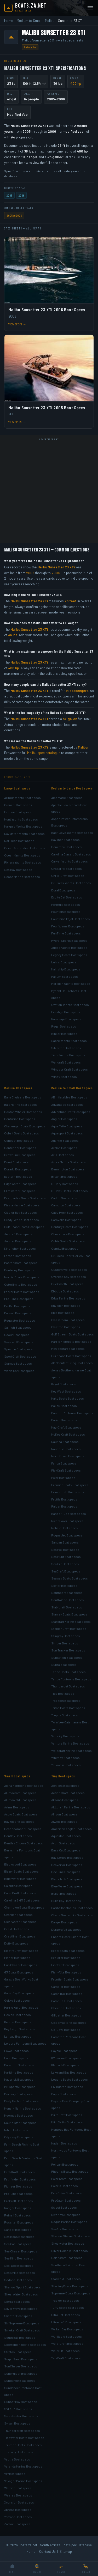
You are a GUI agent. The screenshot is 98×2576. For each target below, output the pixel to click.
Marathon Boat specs (19, 2065)
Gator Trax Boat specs (66, 1993)
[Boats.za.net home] (25, 8)
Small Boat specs (17, 1776)
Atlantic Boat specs (65, 1140)
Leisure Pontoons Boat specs (25, 2043)
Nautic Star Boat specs (20, 2122)
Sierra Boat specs (17, 2301)
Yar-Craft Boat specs (66, 2358)
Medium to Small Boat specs (72, 1088)
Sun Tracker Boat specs (68, 1650)
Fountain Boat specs (65, 911)
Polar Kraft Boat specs (67, 2178)
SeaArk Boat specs (64, 2229)
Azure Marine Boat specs (68, 1162)
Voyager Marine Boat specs (23, 2481)
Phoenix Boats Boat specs (69, 2171)
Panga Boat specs (64, 1463)
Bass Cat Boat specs (65, 1850)
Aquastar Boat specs (66, 1836)
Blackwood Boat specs (20, 1864)
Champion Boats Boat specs (24, 1907)
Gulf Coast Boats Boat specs (24, 1227)
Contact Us (47, 2551)
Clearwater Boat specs (20, 1921)
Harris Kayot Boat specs (21, 2007)
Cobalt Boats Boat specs (21, 1133)
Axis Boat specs (62, 1155)
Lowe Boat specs (16, 2050)
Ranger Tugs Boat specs (68, 1513)
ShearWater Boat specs (21, 2294)
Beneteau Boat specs (66, 847)
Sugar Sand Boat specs (20, 2359)
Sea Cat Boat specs (18, 2244)
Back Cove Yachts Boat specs (72, 832)
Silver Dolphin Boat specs (69, 2250)
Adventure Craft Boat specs (70, 1112)
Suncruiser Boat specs (20, 2373)
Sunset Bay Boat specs (20, 2401)
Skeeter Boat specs (18, 2316)
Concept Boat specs (18, 1140)
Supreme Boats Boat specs (70, 2293)
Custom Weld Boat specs (69, 1269)
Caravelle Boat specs (66, 1220)
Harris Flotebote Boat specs (71, 1341)
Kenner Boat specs (17, 2022)
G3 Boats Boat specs (18, 1972)
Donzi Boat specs (16, 1162)
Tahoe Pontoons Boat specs (71, 1679)
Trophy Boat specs (64, 1715)
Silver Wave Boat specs (20, 2308)
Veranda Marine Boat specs (23, 2466)
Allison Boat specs (64, 1814)
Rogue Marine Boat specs (69, 2221)
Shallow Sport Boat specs (22, 2287)
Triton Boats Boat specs (68, 1708)
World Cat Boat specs (19, 1370)
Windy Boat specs (64, 1076)
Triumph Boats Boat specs (23, 2445)
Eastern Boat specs (18, 1176)
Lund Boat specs (16, 2058)
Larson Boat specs (17, 1255)
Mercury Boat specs (18, 2094)
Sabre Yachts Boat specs (69, 1040)
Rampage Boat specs (66, 1019)
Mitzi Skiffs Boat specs (67, 2122)
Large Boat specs (17, 788)
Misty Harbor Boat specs (21, 2101)
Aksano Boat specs (64, 1800)
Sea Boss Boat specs (19, 2236)
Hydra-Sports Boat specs (69, 940)
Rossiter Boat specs (18, 2222)
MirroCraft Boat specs (66, 2115)
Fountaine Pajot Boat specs (70, 919)
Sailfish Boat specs (18, 1327)
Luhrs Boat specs (64, 962)
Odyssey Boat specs (18, 2137)
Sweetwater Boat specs (21, 2416)
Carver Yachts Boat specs (69, 861)
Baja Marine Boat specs (20, 1104)
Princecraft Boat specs (67, 1492)
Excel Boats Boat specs (68, 1950)
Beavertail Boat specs (66, 1865)
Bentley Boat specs (18, 1836)
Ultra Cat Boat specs (65, 2315)
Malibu (49, 21)
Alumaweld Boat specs (20, 1800)
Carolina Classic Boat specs (71, 854)
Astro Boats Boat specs (21, 1814)
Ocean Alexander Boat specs (24, 848)
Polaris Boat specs (64, 2186)
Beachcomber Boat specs (23, 1829)
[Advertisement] (49, 492)
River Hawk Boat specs (67, 1521)
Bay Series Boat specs (67, 1857)
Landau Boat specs (17, 2036)
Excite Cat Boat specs (66, 897)
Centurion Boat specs (19, 1119)
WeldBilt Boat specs (65, 2351)
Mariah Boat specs (64, 1420)
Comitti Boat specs (64, 1248)
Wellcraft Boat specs (66, 1062)
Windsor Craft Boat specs (69, 1069)
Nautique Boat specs (66, 1449)
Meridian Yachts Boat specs (70, 983)
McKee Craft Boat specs (68, 1434)
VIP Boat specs (14, 2473)
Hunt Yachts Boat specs (21, 819)
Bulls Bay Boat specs (66, 1901)
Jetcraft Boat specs (18, 1234)
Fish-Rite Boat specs (66, 1972)
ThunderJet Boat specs (68, 1686)
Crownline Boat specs (20, 1155)
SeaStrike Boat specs (19, 2272)
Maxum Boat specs (64, 976)
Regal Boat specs (63, 1026)
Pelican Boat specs (64, 2164)
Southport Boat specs (67, 1592)
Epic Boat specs (62, 1312)
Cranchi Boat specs (18, 805)
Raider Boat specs (64, 1506)
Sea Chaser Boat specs (20, 2251)
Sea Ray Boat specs (18, 869)
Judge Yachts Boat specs (69, 947)
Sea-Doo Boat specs (18, 2265)
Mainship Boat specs (65, 969)
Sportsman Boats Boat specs (25, 2344)
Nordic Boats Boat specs (21, 1277)
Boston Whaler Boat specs (23, 1112)
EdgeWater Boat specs (20, 1184)
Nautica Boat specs (65, 1441)
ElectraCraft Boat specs (21, 1950)
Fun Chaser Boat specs (20, 1965)
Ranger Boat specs (17, 2208)
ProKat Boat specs (17, 1306)
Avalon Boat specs (64, 1148)
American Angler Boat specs (71, 1829)
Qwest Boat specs (64, 2207)
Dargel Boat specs (64, 1922)
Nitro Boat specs (16, 2130)
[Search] (37, 2569)
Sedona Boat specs (18, 2280)
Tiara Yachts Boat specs (68, 1055)
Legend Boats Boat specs (69, 2079)
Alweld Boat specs (64, 1821)
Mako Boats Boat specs (67, 1398)
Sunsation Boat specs (67, 1657)
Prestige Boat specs (65, 1012)
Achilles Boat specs (65, 1785)
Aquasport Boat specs (67, 1133)
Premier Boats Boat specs (70, 1485)
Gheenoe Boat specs (66, 2008)
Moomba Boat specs (18, 2115)
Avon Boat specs (63, 1843)
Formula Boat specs (65, 904)
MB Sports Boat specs (20, 2086)
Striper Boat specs (64, 1643)
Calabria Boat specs (18, 1885)
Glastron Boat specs (65, 1327)
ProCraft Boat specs (18, 2201)
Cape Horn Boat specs (67, 1212)
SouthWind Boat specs (67, 1600)
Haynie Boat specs (64, 2050)
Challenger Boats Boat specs (24, 1126)
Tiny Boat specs (63, 1776)
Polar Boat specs (63, 1477)
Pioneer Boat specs (18, 2186)
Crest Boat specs (16, 1929)
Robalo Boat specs (64, 1528)
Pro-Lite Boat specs (18, 2193)
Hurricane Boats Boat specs (71, 1356)
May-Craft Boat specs (66, 1427)
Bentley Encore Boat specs (23, 1843)
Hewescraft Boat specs (68, 1348)
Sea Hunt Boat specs (66, 1556)
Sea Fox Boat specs (65, 1549)
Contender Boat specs (20, 1148)
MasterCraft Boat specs (21, 1263)
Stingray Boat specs (65, 1636)
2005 (9, 195)
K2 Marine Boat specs (66, 2058)
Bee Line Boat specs (65, 1872)
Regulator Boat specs (19, 1320)
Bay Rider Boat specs (19, 1821)
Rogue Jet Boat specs (67, 1535)
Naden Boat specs (64, 2143)
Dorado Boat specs (17, 1169)
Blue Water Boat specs (20, 1878)
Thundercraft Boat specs (22, 2430)
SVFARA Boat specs (18, 2409)
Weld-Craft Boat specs (67, 2343)
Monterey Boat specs (19, 1270)
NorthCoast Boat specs (67, 1456)
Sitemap (66, 2551)
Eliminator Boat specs (20, 1191)
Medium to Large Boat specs (72, 788)
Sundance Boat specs (20, 2380)
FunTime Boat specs (66, 933)
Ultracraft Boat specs (66, 2322)
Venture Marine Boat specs (70, 1743)
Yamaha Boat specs (18, 2517)
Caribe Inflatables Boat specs (72, 1908)
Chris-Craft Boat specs (67, 875)
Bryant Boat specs (64, 1176)
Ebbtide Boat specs (65, 1291)
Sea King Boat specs (18, 2258)
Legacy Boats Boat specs (69, 955)
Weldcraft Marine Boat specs (71, 1750)
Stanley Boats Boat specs (69, 1614)
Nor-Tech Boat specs (19, 840)
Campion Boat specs (66, 1205)
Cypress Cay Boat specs (68, 1276)
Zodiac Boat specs (17, 2524)
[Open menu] (90, 8)
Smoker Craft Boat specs (22, 2330)
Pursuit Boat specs (17, 1313)
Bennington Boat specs (68, 1169)
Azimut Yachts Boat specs (22, 797)
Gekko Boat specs (17, 2000)
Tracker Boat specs (65, 2300)
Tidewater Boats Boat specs (24, 2437)
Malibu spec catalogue (43, 753)
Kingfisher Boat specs (20, 1248)
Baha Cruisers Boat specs (22, 1097)
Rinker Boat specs (64, 1033)
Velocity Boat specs (65, 1736)
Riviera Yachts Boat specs (22, 862)
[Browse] (61, 2569)
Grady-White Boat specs (21, 1220)
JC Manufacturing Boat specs (72, 1363)
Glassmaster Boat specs (69, 2022)
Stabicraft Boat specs (66, 1607)
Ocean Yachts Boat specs (22, 855)
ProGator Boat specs (66, 2200)
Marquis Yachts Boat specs (23, 826)
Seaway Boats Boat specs (69, 1578)
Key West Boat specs (66, 1391)
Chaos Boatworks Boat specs (72, 1915)
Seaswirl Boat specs (18, 1342)
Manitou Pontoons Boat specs (72, 1413)
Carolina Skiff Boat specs (22, 1900)
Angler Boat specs (64, 1119)
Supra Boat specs (64, 1664)
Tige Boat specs (62, 1693)
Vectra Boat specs (17, 2459)
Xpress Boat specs (17, 2509)
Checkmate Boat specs (67, 1234)
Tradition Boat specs (65, 1700)
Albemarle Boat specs (67, 797)
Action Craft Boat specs (68, 1793)
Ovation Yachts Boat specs (70, 1004)
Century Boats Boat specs (69, 1227)
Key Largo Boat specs (19, 2029)
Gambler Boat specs (65, 1986)
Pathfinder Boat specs (20, 2179)
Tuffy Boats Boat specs (67, 2307)
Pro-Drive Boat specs (66, 2193)
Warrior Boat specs (18, 2488)
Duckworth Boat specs (67, 1284)
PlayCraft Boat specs (66, 1470)
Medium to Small (29, 21)
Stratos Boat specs (18, 2352)
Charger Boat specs (18, 1914)
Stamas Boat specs (18, 1363)
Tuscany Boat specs (18, 2452)
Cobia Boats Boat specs (68, 1241)
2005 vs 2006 (14, 215)
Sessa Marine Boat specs (22, 876)
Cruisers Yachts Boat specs (71, 883)
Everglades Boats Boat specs (25, 1198)
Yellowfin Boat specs (66, 1765)
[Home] (12, 2569)
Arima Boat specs (16, 1807)
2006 (21, 195)
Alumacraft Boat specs (20, 1793)
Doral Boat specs (63, 890)
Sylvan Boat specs (17, 2423)
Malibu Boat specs (64, 1405)
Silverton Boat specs (66, 1048)
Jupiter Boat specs (17, 1241)
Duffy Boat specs (16, 1943)
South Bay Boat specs (19, 2337)
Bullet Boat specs (63, 1893)
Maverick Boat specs (18, 2079)
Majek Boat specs (63, 2094)
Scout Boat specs (17, 1334)
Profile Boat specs (64, 1499)
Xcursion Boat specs (19, 2502)
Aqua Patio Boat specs (67, 1126)
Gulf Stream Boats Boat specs (72, 1334)
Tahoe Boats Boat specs (68, 1672)
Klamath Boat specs (65, 2065)
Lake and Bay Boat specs (68, 2072)
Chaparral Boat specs (66, 868)
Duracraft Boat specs (66, 1929)
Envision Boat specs (65, 1305)
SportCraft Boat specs (20, 1356)
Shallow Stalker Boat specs (70, 2236)
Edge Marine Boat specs (68, 1298)
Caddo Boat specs (64, 1198)
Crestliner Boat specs (20, 1936)
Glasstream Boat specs (68, 1320)
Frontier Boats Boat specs (70, 1979)
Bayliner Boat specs (65, 839)
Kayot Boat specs (63, 1384)
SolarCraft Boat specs (67, 2257)
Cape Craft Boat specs (20, 1893)
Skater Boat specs (64, 1585)
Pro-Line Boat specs (18, 1299)
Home (8, 21)
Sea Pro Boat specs (65, 1564)
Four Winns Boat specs (67, 926)
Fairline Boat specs (18, 812)
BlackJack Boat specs (67, 1879)
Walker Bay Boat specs (67, 2329)
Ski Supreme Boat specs (21, 2323)
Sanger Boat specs (17, 2229)
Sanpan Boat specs (65, 1542)
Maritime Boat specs (18, 2072)
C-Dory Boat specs (64, 1184)
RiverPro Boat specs (65, 2214)
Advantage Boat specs (67, 1104)
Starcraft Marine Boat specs (71, 1621)
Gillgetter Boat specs (66, 2015)
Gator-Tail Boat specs (66, 2001)
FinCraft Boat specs (65, 1965)
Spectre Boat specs (18, 1349)
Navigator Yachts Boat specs (24, 833)
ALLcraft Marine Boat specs (70, 1807)
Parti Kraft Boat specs (19, 2172)
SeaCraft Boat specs (65, 1571)
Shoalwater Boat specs (67, 2243)
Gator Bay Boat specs (19, 1993)
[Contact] (85, 2569)
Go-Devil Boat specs (65, 2029)
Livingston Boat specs (67, 2086)
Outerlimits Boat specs (20, 1284)
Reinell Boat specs (17, 2215)
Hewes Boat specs (17, 2014)
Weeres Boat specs (18, 2495)
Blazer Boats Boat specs (21, 1871)
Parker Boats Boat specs (21, 1291)
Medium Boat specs (18, 1088)
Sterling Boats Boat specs (69, 2286)
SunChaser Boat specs (20, 2366)
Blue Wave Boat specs (67, 1886)
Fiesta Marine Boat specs (22, 1205)
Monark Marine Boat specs (22, 2108)
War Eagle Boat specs (66, 2336)
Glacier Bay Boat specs (20, 1212)
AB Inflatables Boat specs (69, 1097)
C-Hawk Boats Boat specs (69, 1191)
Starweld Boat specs (66, 2279)
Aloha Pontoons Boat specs (23, 1785)
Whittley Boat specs (65, 1757)
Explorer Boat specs (65, 1957)
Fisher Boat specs (17, 1957)
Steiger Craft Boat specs (68, 1628)
